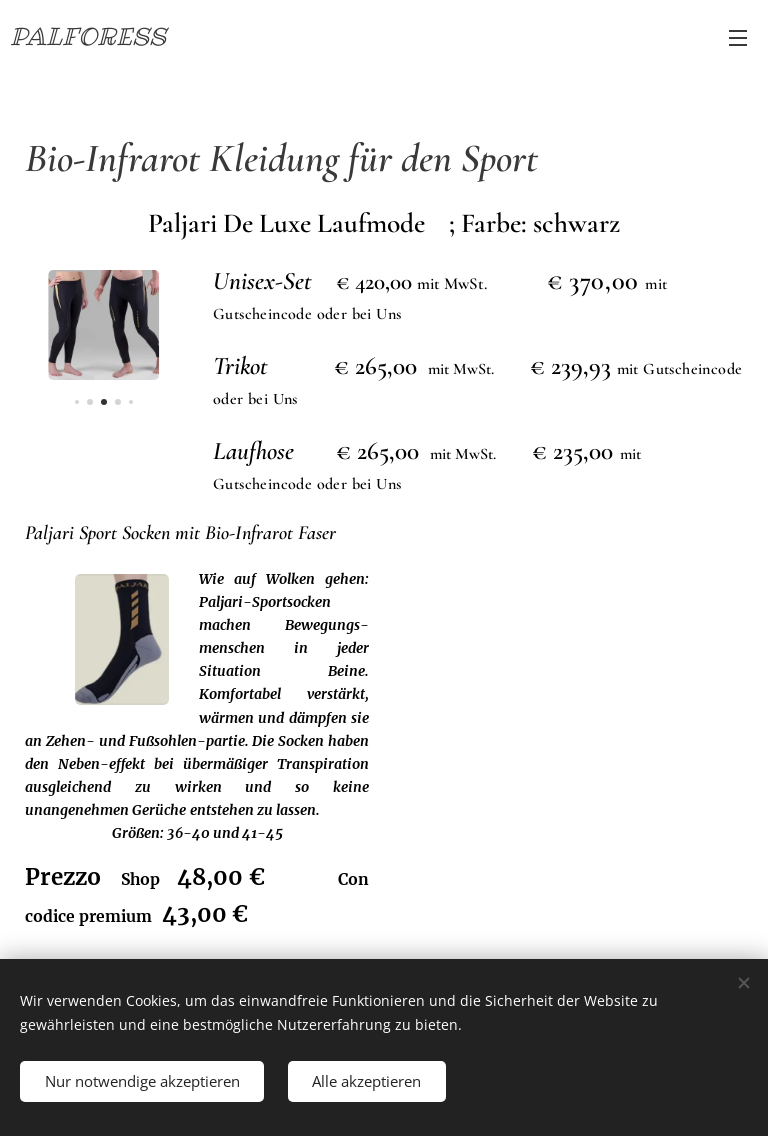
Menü (738, 38)
